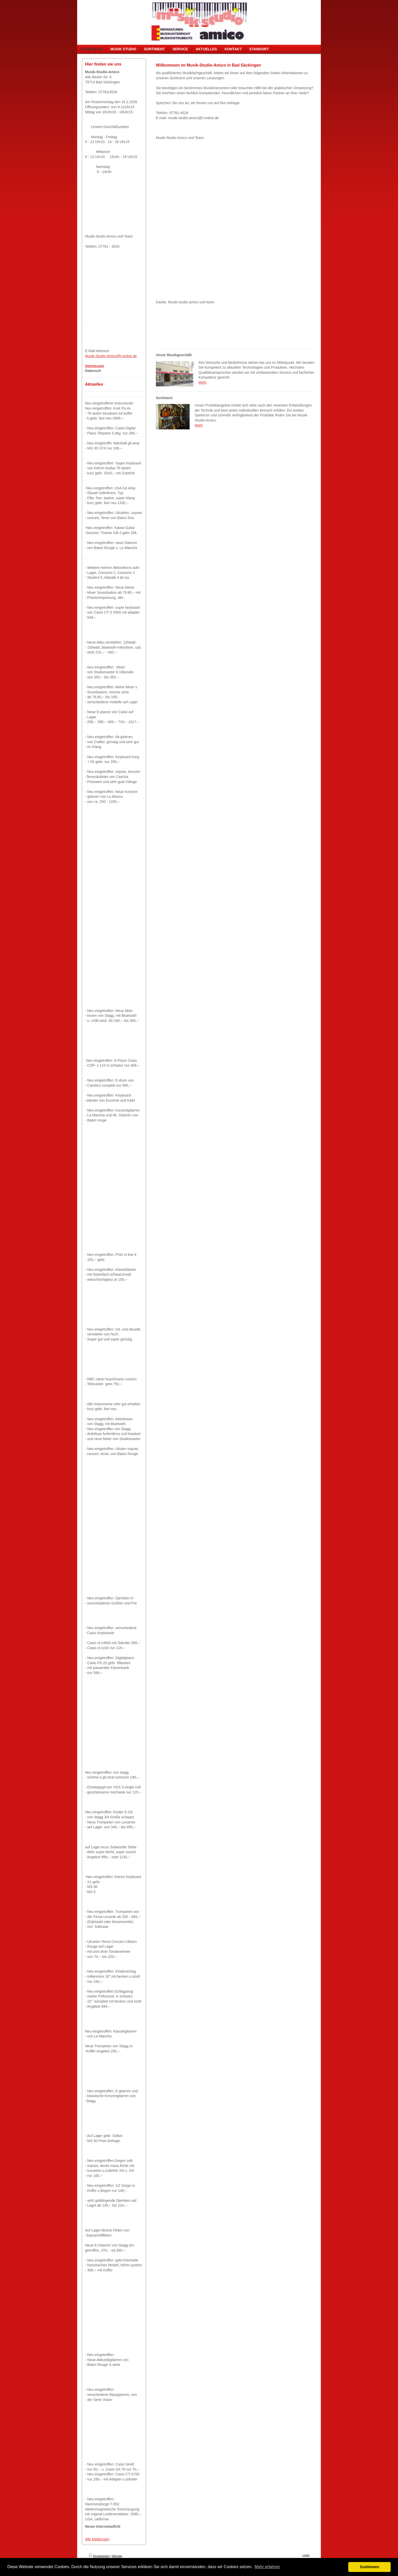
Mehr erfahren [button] (267, 2567)
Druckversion (99, 2555)
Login (306, 2555)
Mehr (202, 382)
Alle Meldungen (97, 2539)
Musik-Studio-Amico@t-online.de (111, 356)
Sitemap (117, 2555)
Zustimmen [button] (369, 2567)
